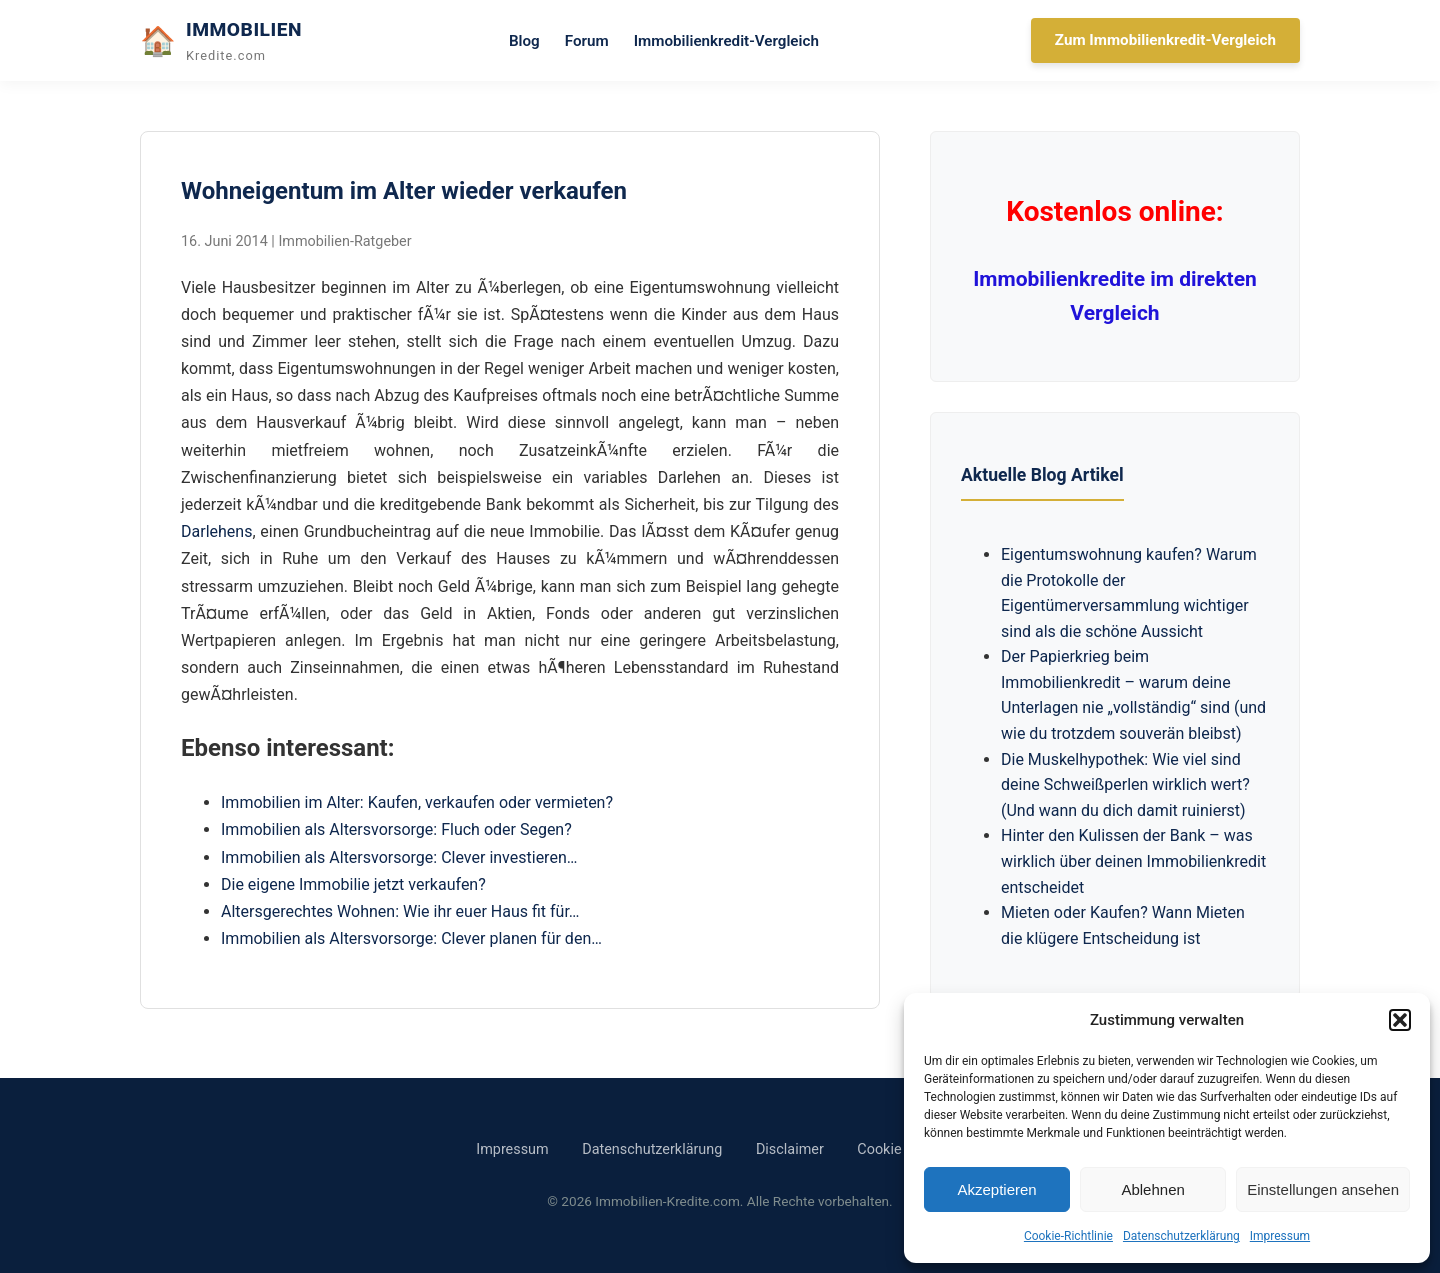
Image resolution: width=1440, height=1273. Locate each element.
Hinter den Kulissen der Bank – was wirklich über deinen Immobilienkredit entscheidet (1133, 861)
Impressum (1280, 1236)
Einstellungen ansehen (1323, 1189)
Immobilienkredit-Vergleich (726, 41)
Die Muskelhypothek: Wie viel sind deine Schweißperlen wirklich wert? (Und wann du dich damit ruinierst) (1125, 785)
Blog (524, 41)
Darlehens (216, 531)
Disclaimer (790, 1149)
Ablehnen (1152, 1189)
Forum (587, 41)
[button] (1400, 1020)
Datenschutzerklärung (1181, 1236)
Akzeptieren (996, 1189)
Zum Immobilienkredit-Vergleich (1165, 40)
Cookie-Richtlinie (1068, 1236)
